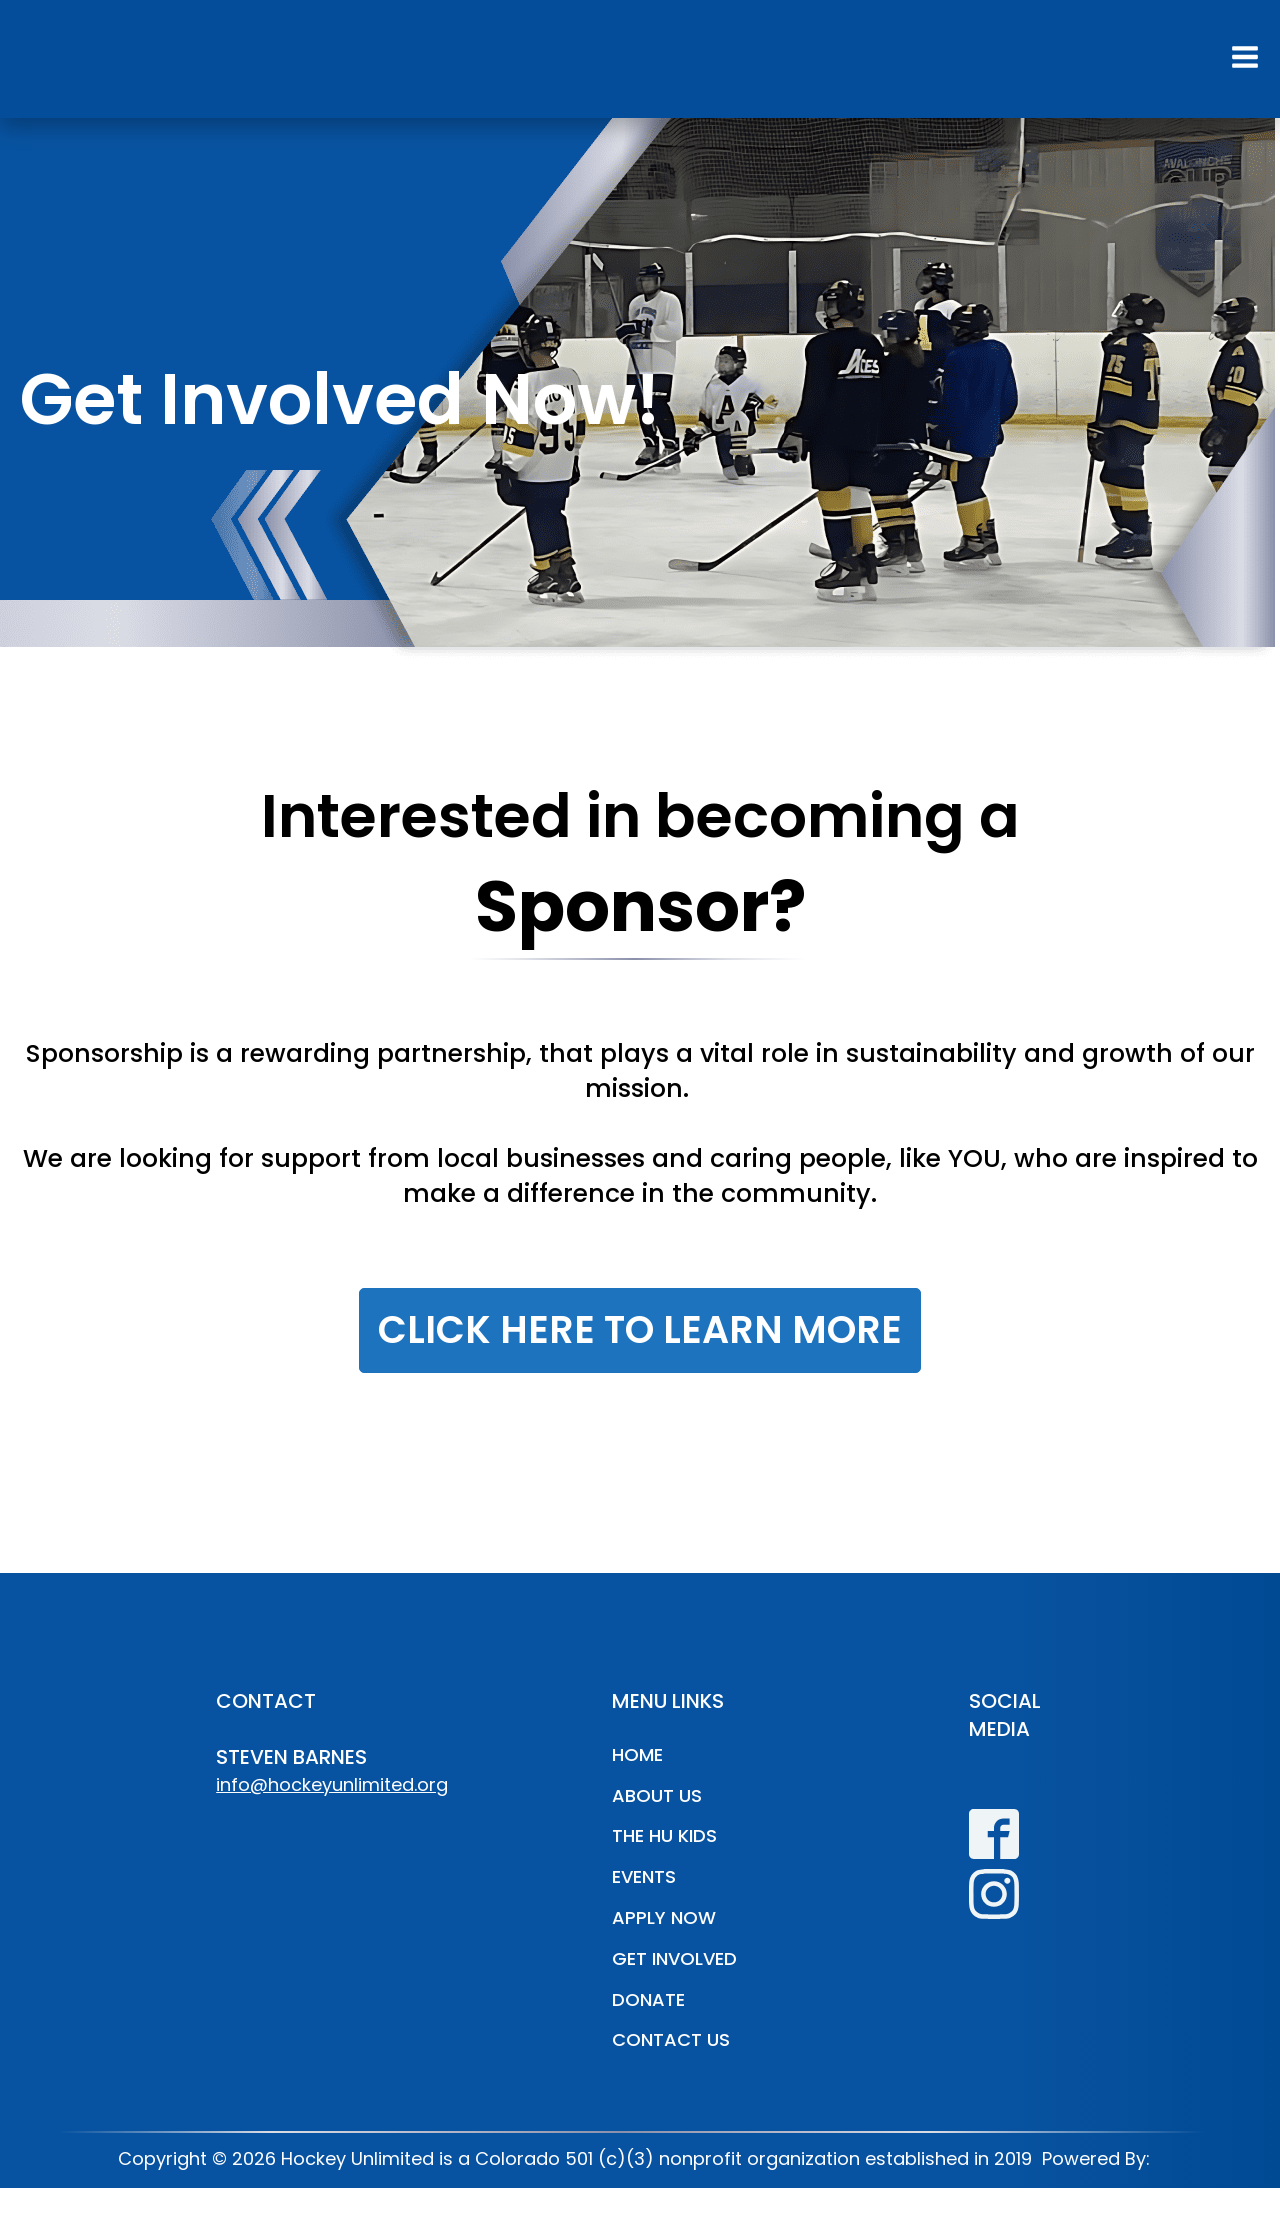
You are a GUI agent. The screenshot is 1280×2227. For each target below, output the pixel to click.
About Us (657, 1795)
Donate (648, 1999)
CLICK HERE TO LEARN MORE (640, 1329)
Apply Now (664, 1917)
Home (637, 1754)
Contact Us (671, 2039)
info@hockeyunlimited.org (332, 1784)
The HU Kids (664, 1835)
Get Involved (674, 1958)
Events (644, 1876)
